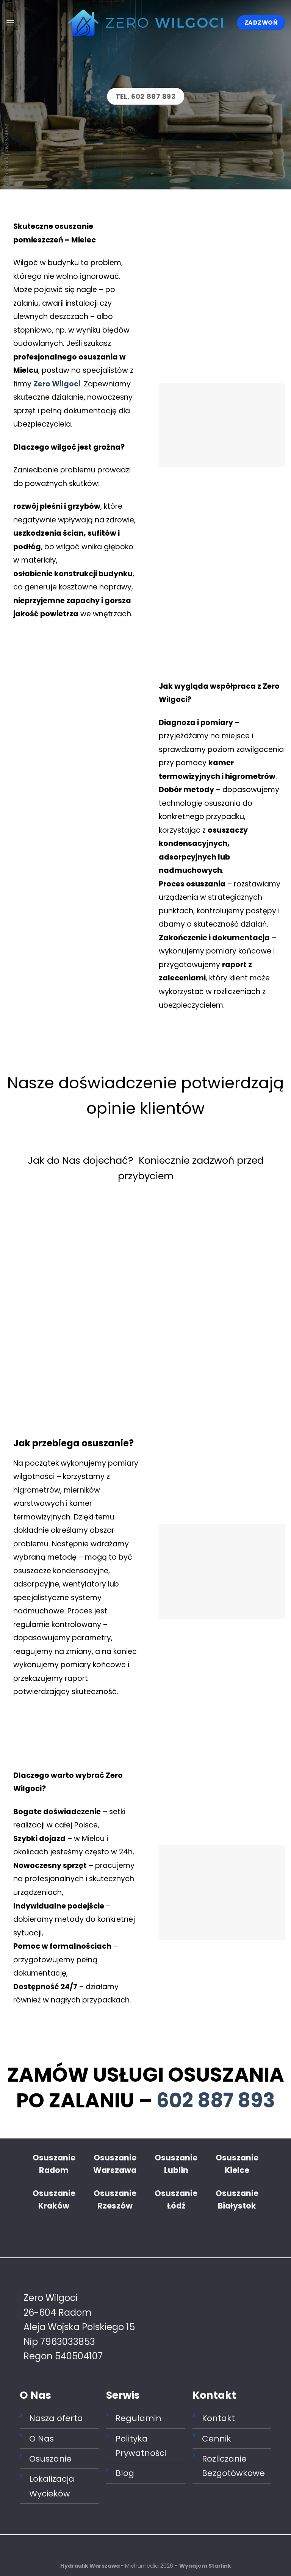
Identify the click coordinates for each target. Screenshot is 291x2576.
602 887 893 (215, 2100)
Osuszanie (50, 2459)
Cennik (216, 2439)
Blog (125, 2473)
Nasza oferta (56, 2418)
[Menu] (10, 22)
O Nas (41, 2439)
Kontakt (218, 2418)
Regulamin (138, 2418)
